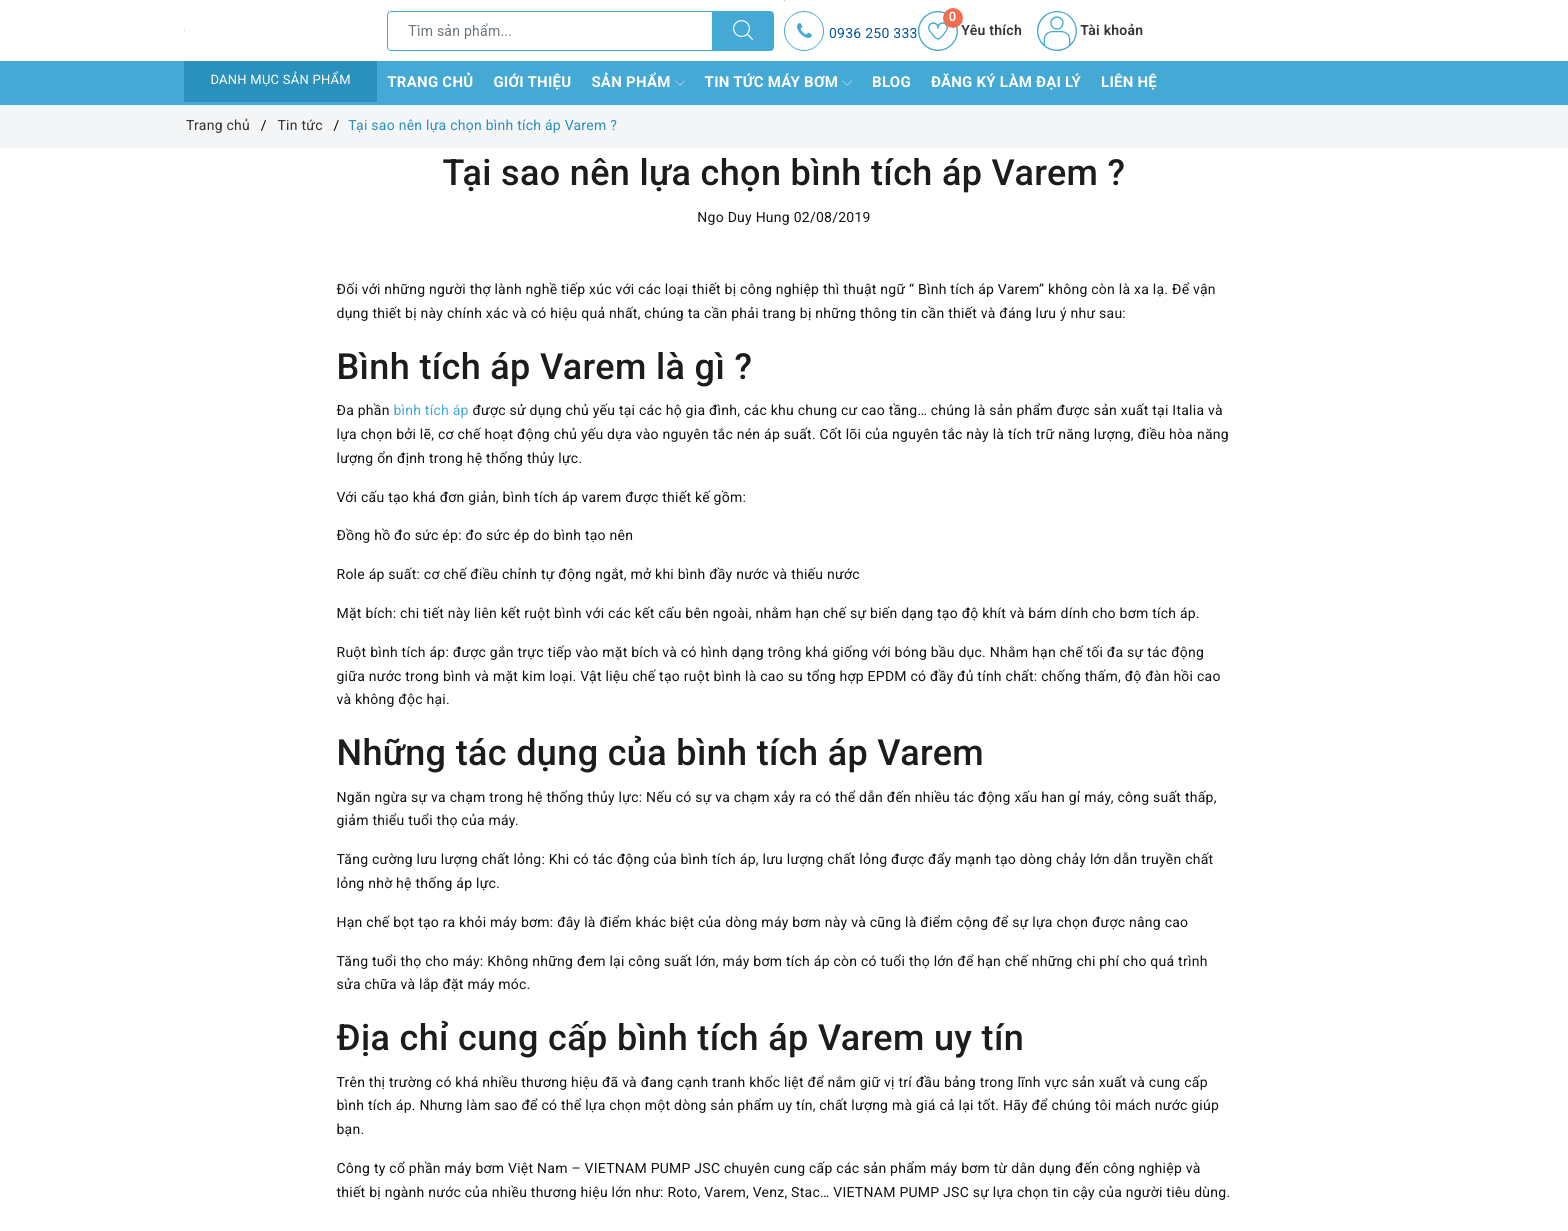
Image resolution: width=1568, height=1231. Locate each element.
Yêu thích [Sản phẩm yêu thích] (970, 31)
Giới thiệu (532, 82)
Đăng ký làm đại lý (1006, 82)
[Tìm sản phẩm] (550, 31)
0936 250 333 (873, 34)
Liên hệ (1129, 82)
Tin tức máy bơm (779, 83)
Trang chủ (430, 82)
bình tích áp (430, 411)
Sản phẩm (637, 83)
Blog (891, 82)
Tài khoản (1090, 31)
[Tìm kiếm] (743, 31)
